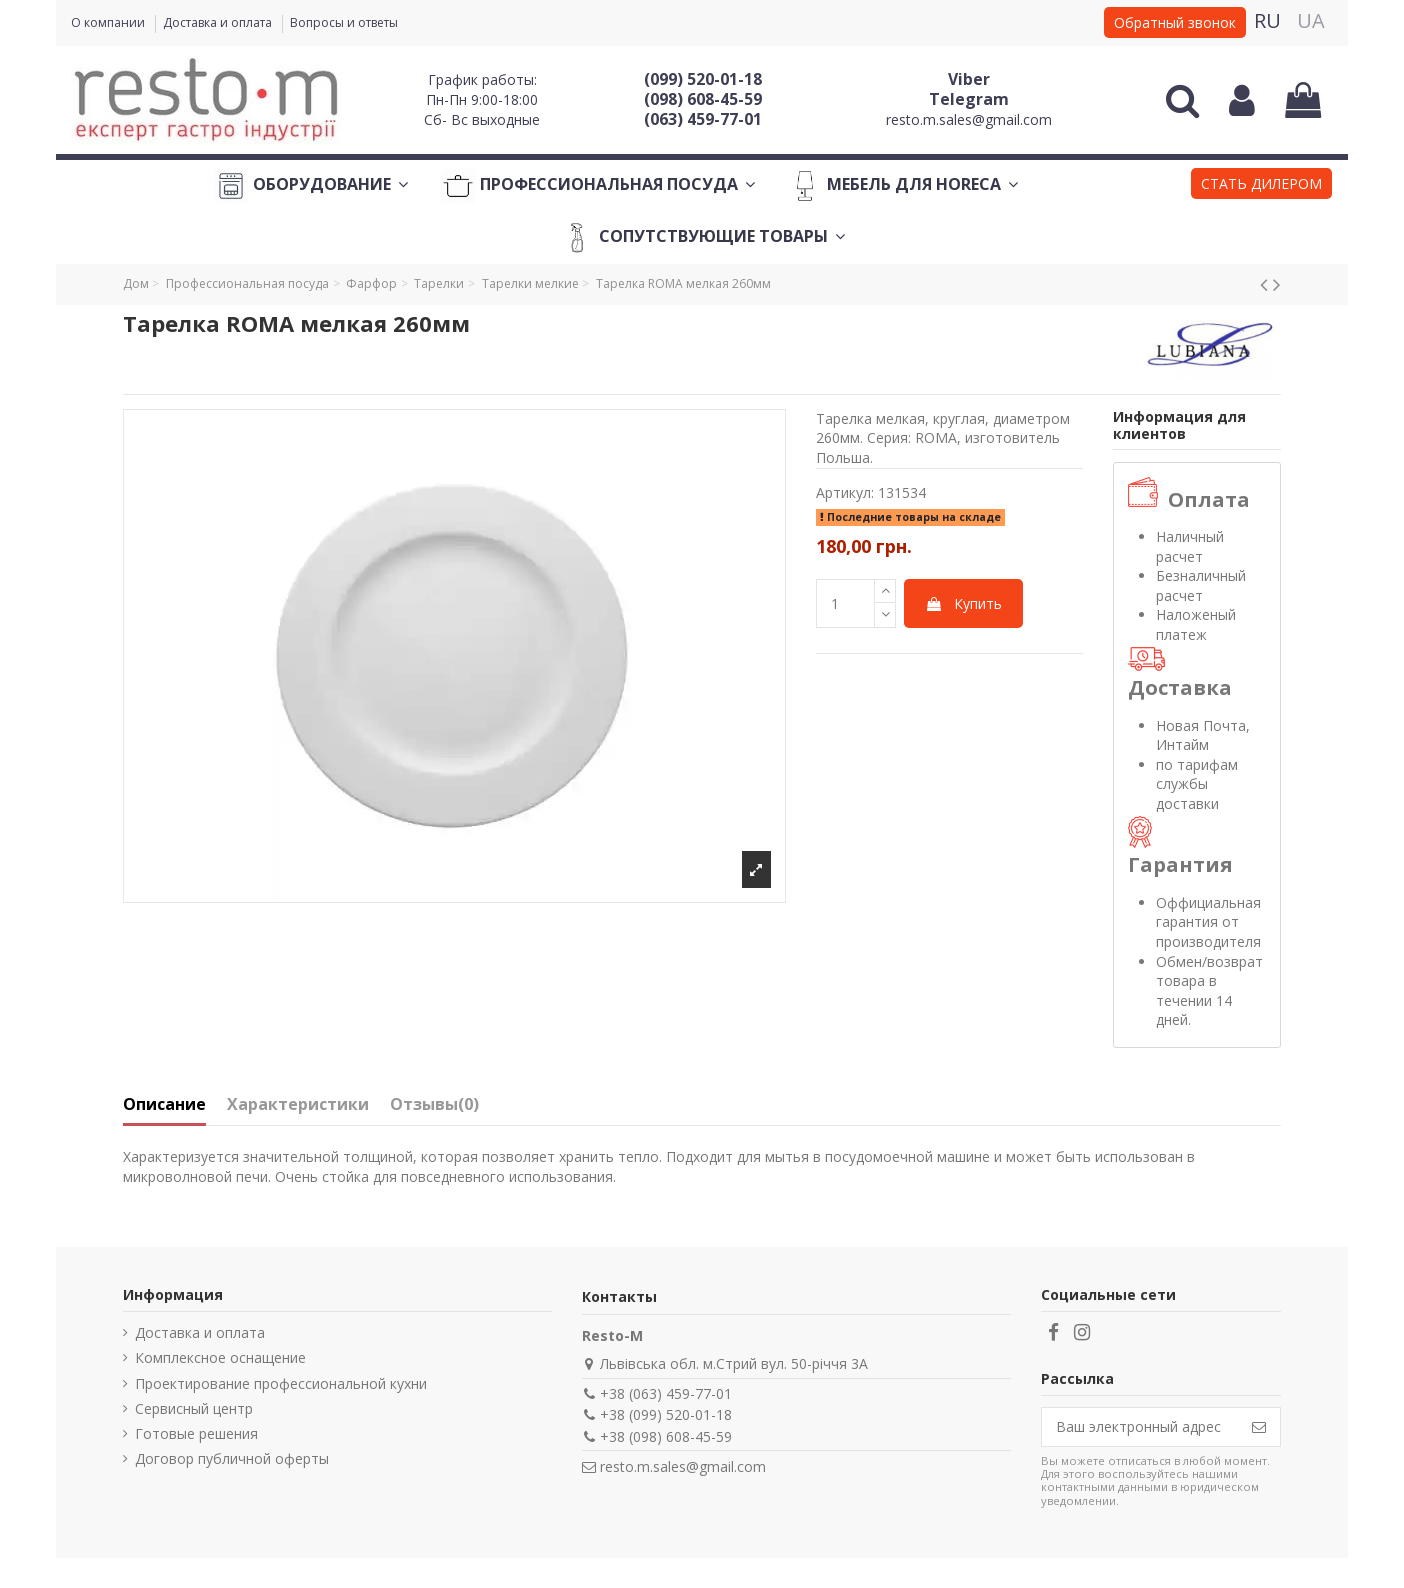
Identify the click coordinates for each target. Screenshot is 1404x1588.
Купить (963, 603)
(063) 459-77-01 (703, 119)
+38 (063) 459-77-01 (666, 1393)
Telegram (969, 99)
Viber (969, 79)
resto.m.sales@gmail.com (969, 119)
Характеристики (298, 1105)
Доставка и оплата (219, 22)
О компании (109, 22)
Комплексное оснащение (220, 1357)
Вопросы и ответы (344, 22)
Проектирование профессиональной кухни (281, 1383)
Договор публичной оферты (232, 1458)
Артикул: (845, 492)
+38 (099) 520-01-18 (666, 1414)
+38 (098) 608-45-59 (666, 1436)
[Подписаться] (1259, 1427)
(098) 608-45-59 (703, 99)
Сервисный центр (194, 1408)
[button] (1261, 186)
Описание (164, 1105)
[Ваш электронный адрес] (1140, 1427)
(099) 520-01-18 (703, 79)
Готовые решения (196, 1433)
